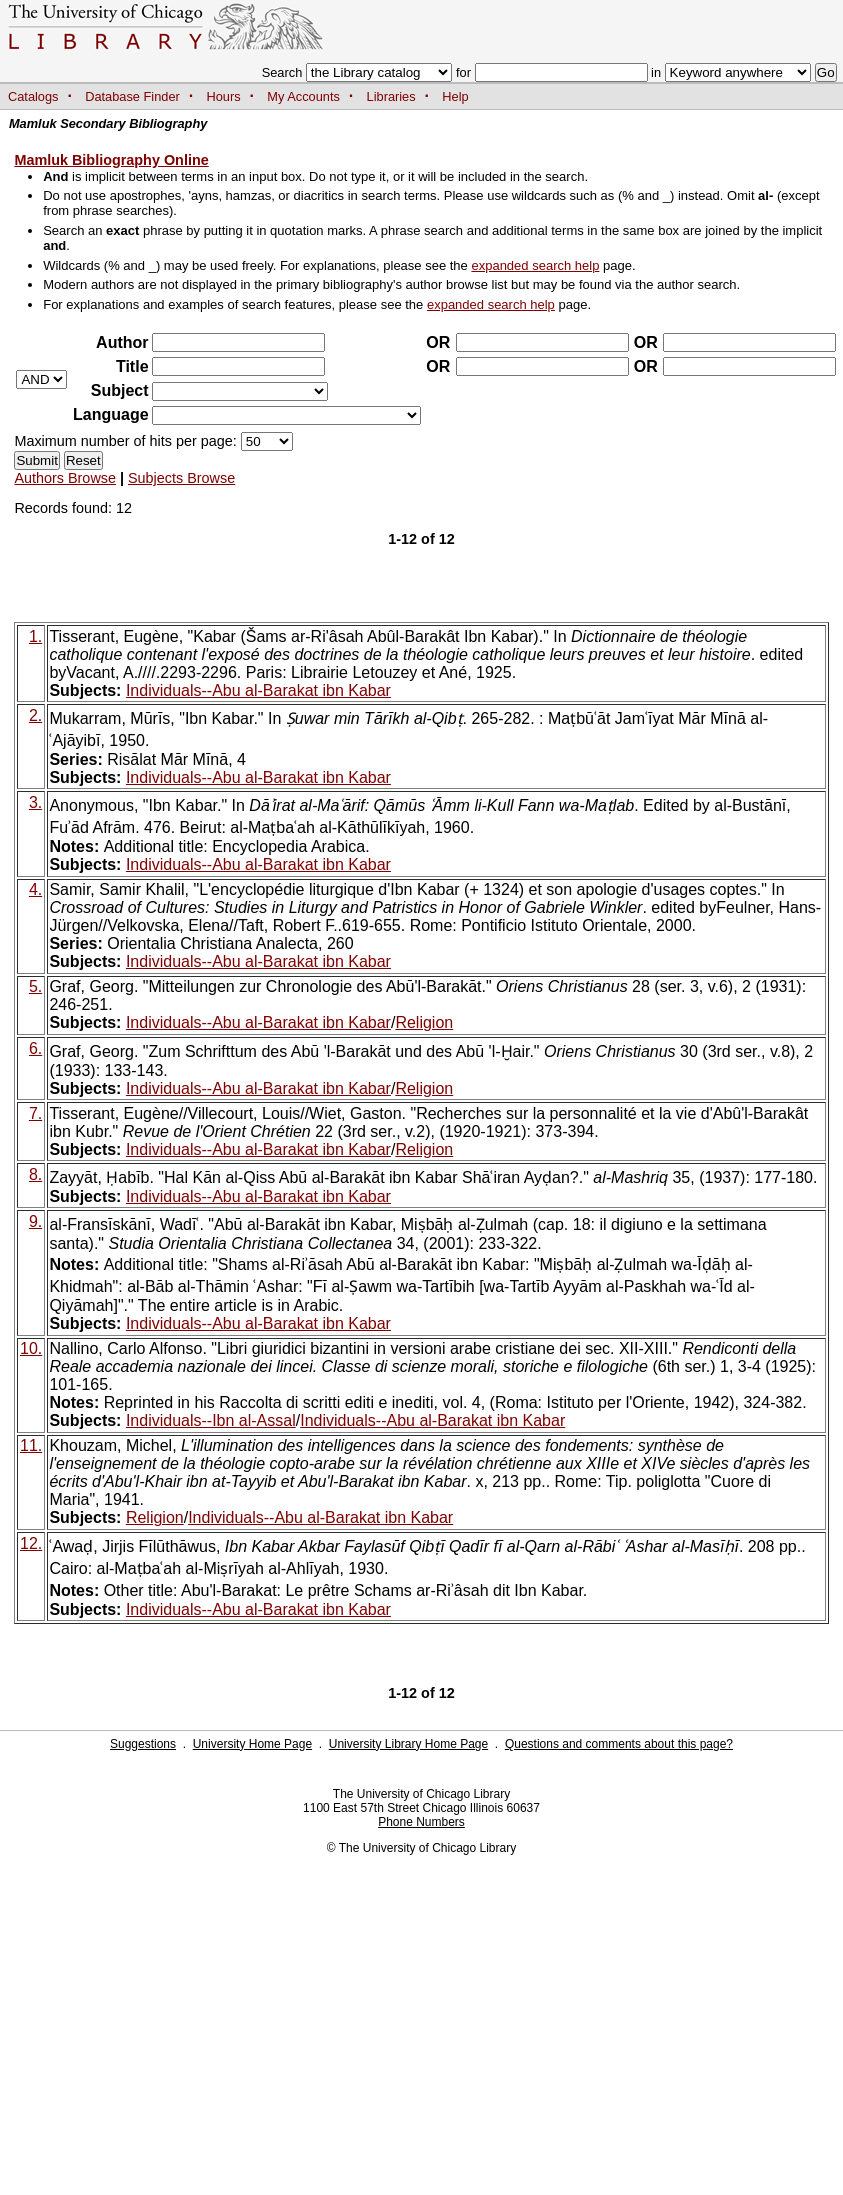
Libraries (391, 96)
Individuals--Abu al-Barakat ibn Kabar (258, 690)
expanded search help (535, 265)
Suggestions (143, 1744)
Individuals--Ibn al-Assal (211, 1420)
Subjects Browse (181, 478)
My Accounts (303, 96)
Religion (424, 1022)
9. (35, 1221)
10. (31, 1348)
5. (35, 986)
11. (31, 1445)
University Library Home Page (408, 1744)
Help (455, 96)
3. (35, 802)
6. (35, 1048)
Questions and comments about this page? (619, 1744)
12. (31, 1543)
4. (35, 889)
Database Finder (132, 96)
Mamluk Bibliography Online (111, 160)
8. (35, 1174)
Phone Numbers (421, 1822)
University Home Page (252, 1744)
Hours (224, 96)
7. (35, 1113)
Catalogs (33, 96)
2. (35, 715)
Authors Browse (65, 478)
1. (35, 636)
